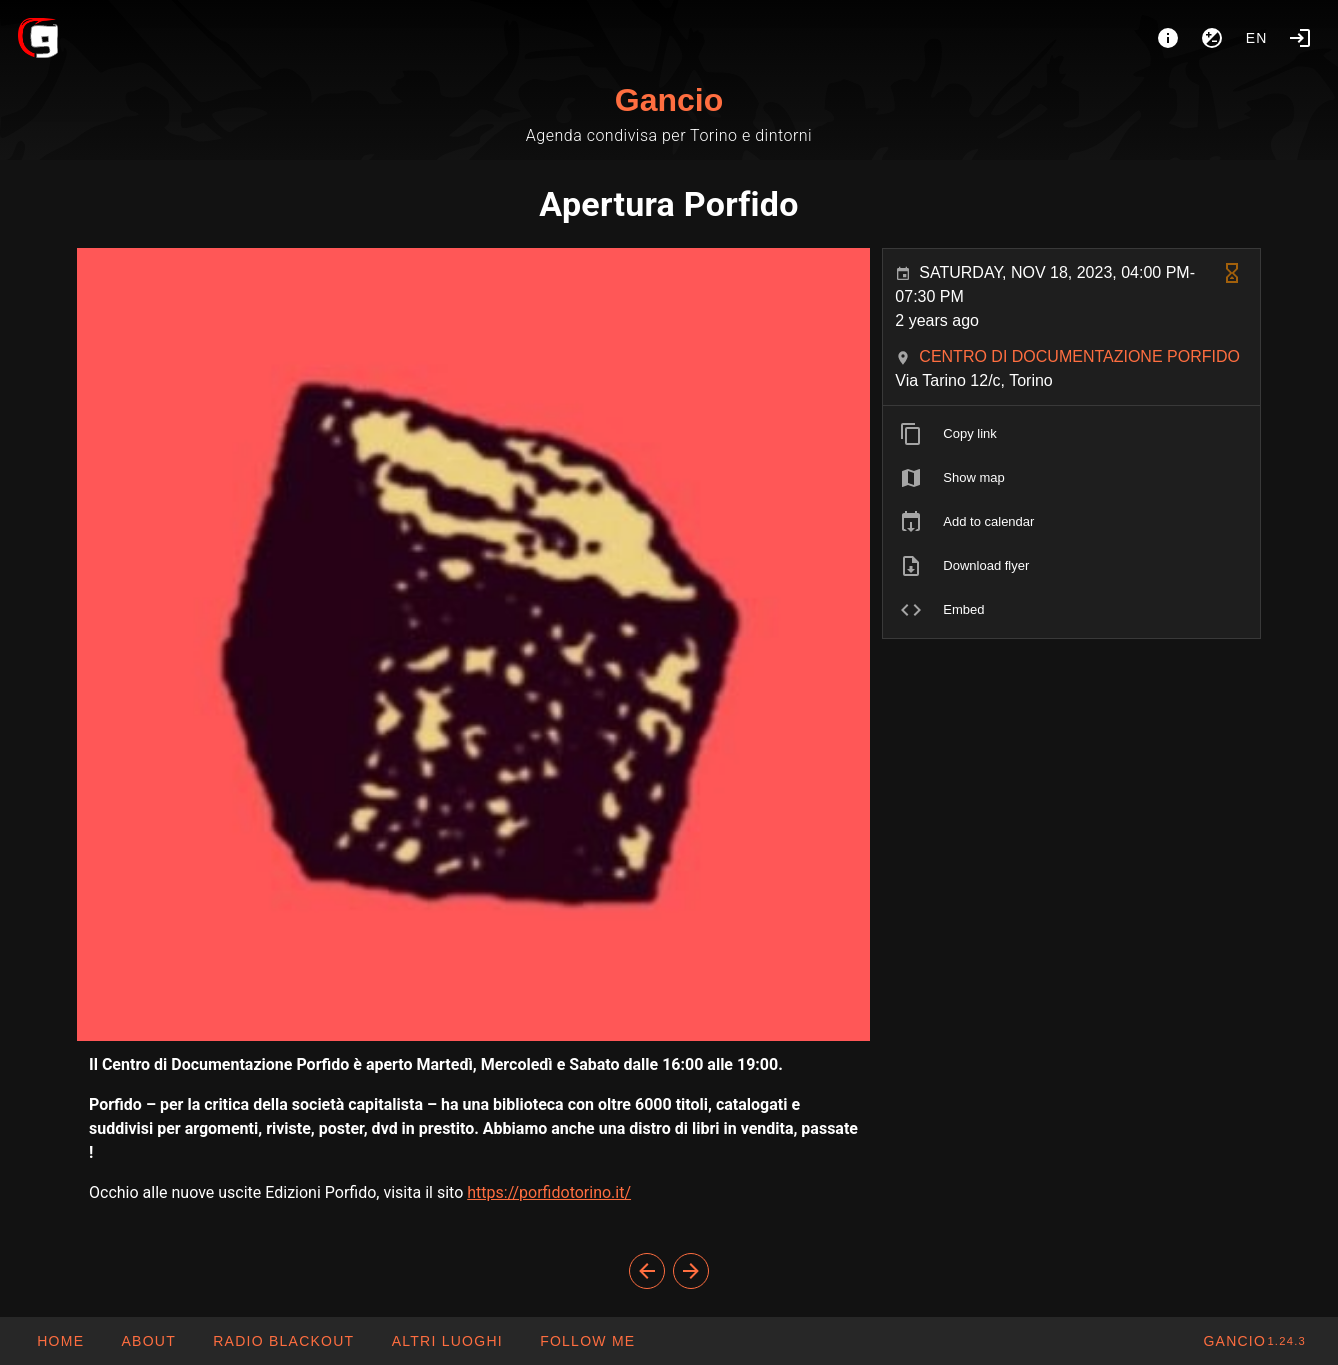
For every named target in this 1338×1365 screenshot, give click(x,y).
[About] (1168, 38)
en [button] (1257, 38)
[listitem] (1071, 434)
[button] (446, 1341)
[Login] (1300, 38)
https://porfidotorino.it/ (549, 1192)
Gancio (669, 100)
